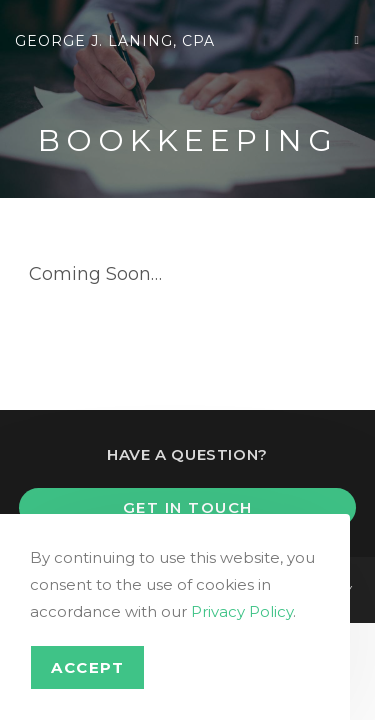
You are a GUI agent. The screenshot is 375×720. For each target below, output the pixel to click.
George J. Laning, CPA (115, 41)
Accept (87, 667)
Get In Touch (188, 507)
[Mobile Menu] (357, 39)
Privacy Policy (242, 611)
